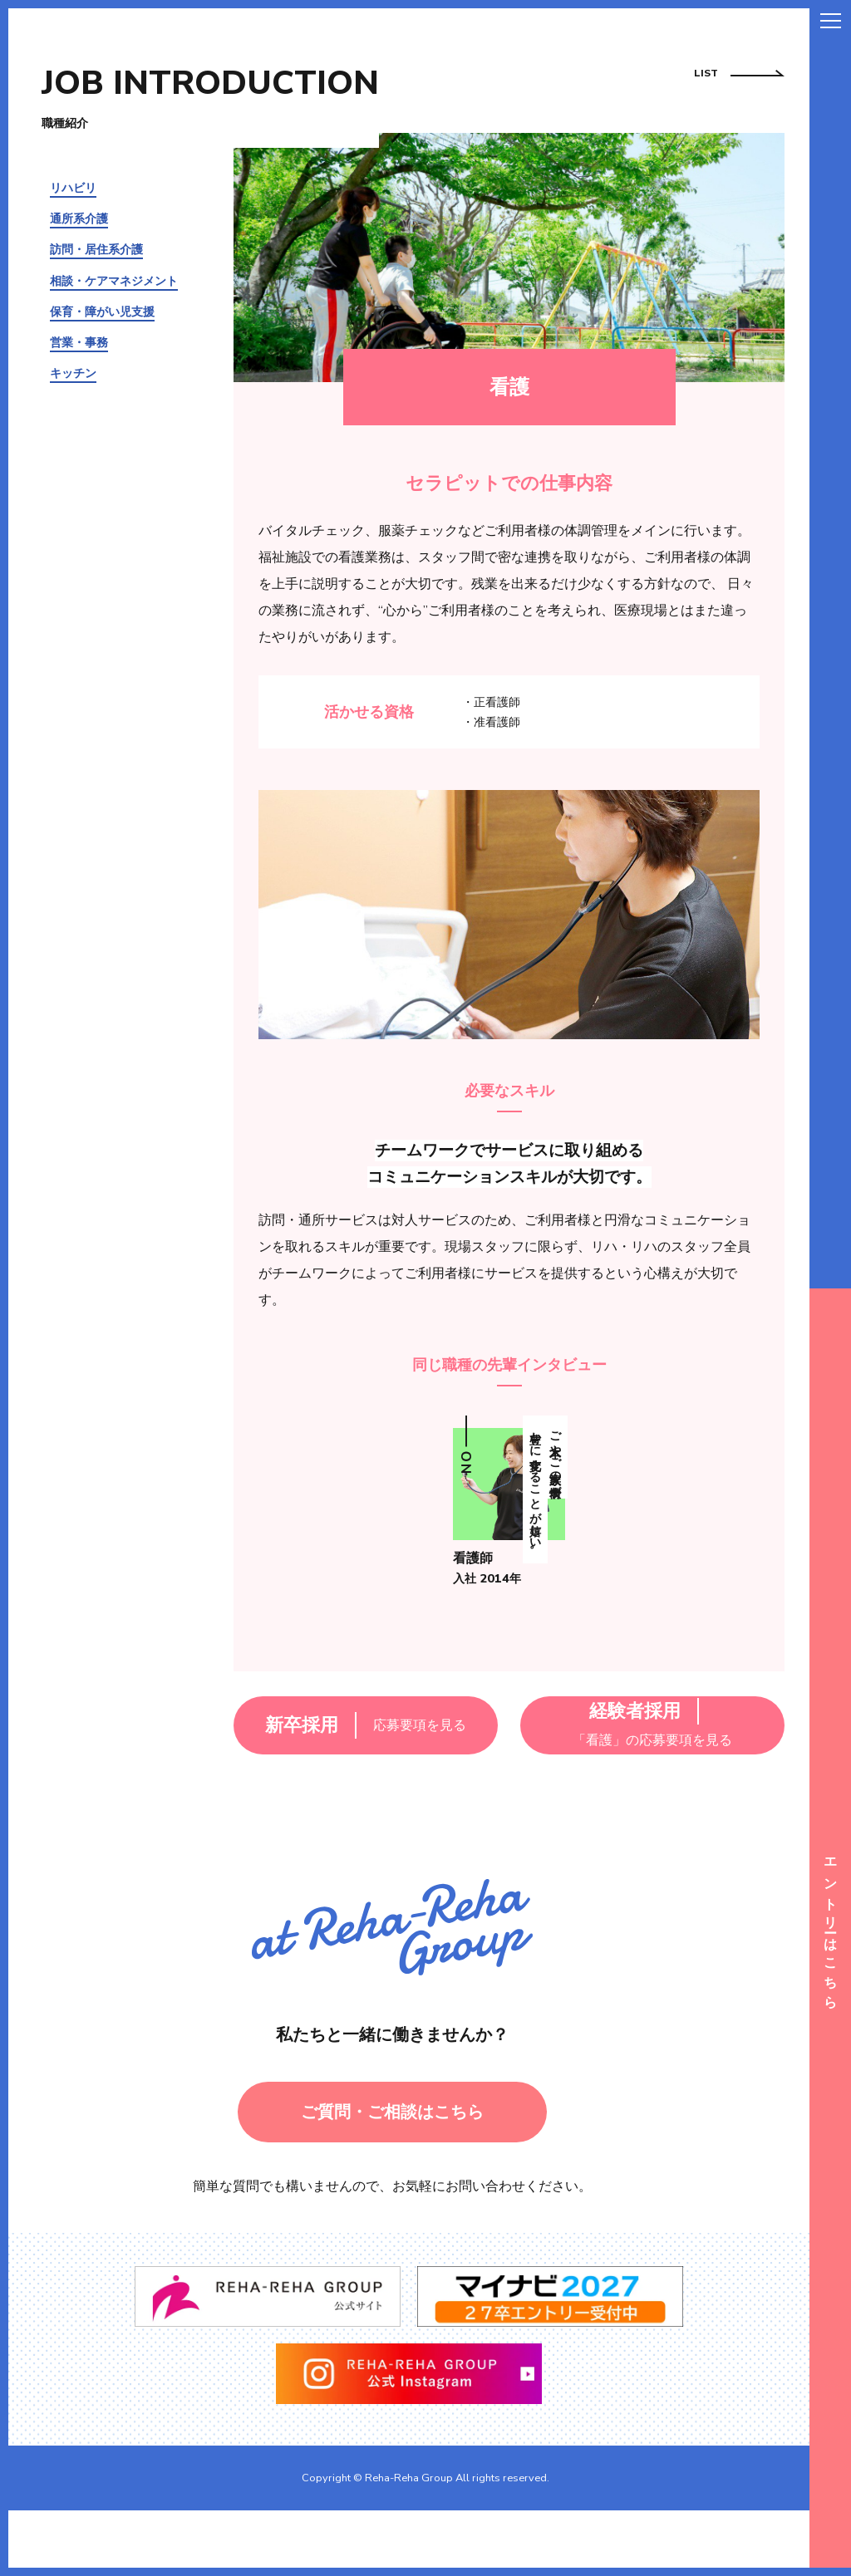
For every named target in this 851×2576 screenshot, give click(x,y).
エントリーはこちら (830, 1927)
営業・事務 (79, 342)
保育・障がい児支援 (102, 311)
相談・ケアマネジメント (114, 280)
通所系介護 (79, 218)
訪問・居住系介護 (96, 249)
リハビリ (73, 187)
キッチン (73, 373)
